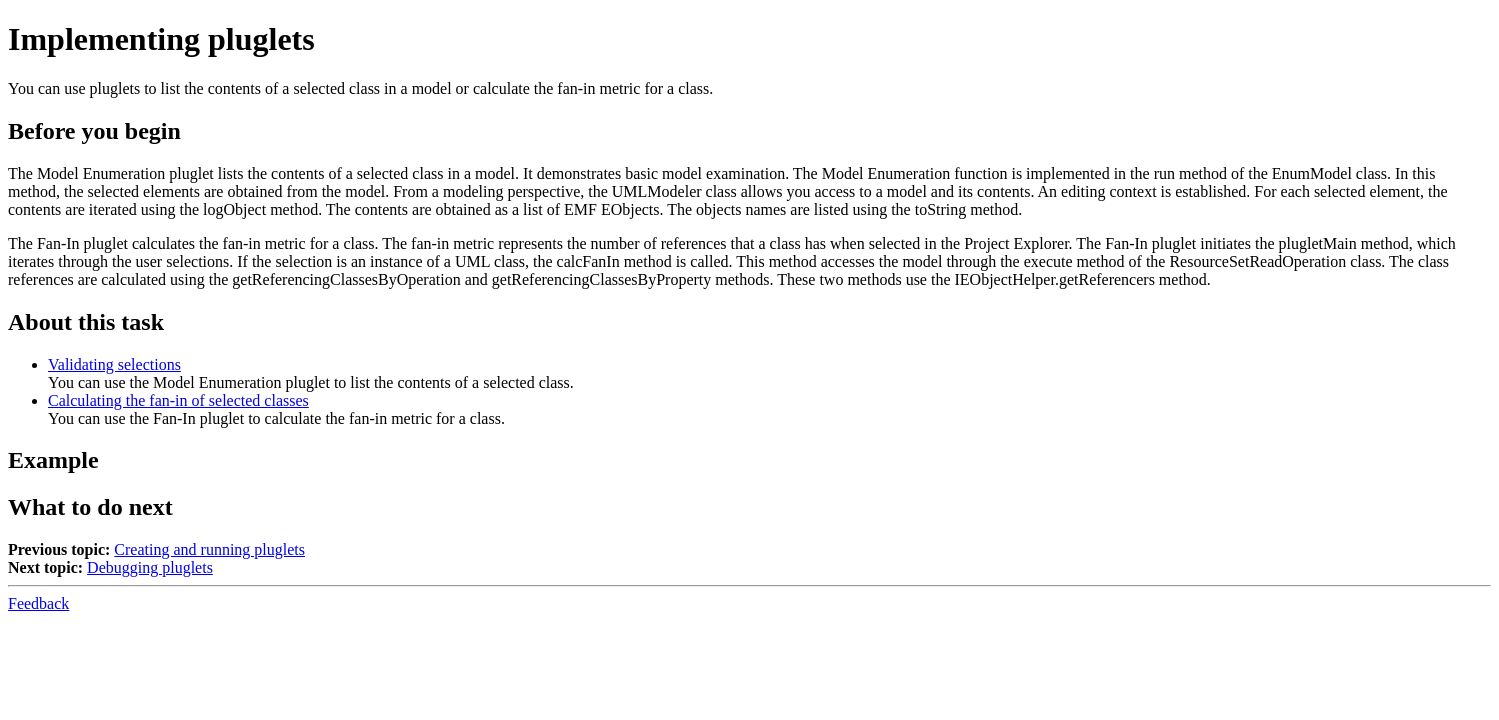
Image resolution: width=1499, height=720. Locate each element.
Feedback (38, 603)
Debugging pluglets (150, 567)
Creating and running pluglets (209, 549)
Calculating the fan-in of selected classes (178, 400)
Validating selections (114, 364)
